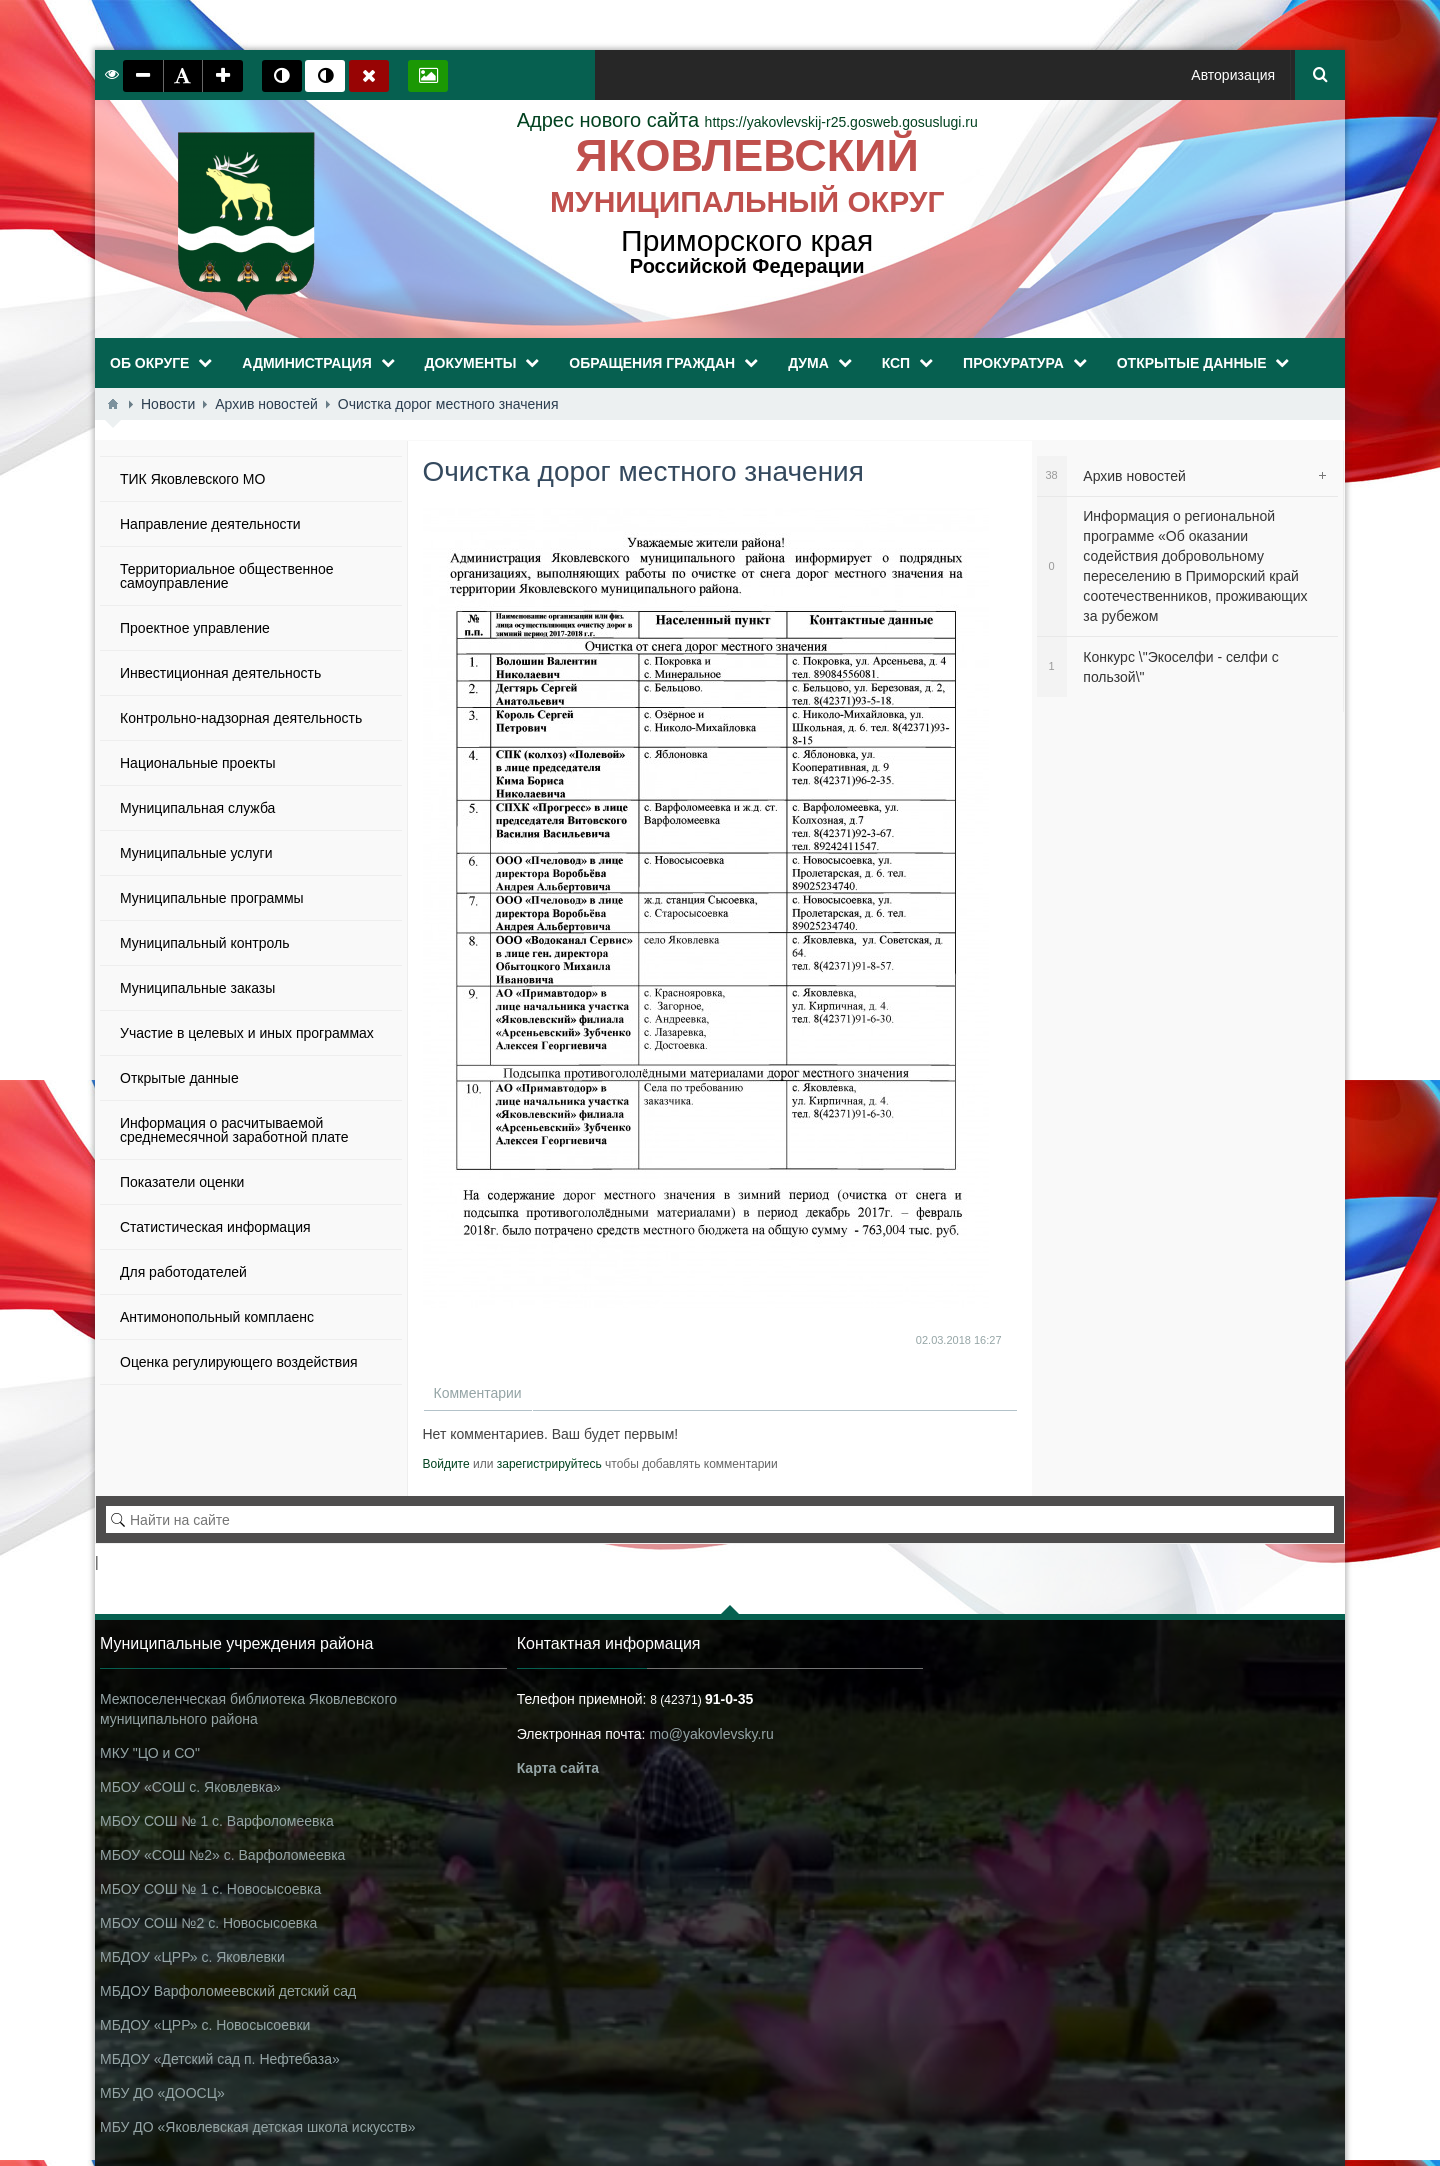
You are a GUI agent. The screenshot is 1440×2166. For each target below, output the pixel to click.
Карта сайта (558, 1768)
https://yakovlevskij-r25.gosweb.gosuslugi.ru (747, 122)
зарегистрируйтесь (549, 1464)
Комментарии (478, 1393)
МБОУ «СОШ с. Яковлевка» (190, 1787)
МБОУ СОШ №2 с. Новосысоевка (208, 1923)
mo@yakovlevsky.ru (711, 1734)
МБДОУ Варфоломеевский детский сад (228, 1991)
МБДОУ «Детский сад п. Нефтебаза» (220, 2059)
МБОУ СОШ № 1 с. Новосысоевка (210, 1889)
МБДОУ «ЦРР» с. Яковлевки (192, 1957)
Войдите (446, 1464)
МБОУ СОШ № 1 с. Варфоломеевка (217, 1821)
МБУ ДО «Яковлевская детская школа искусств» (257, 2127)
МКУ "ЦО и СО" (150, 1753)
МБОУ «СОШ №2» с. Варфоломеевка (222, 1855)
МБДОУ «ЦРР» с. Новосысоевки (205, 2025)
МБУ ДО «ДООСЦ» (162, 2093)
